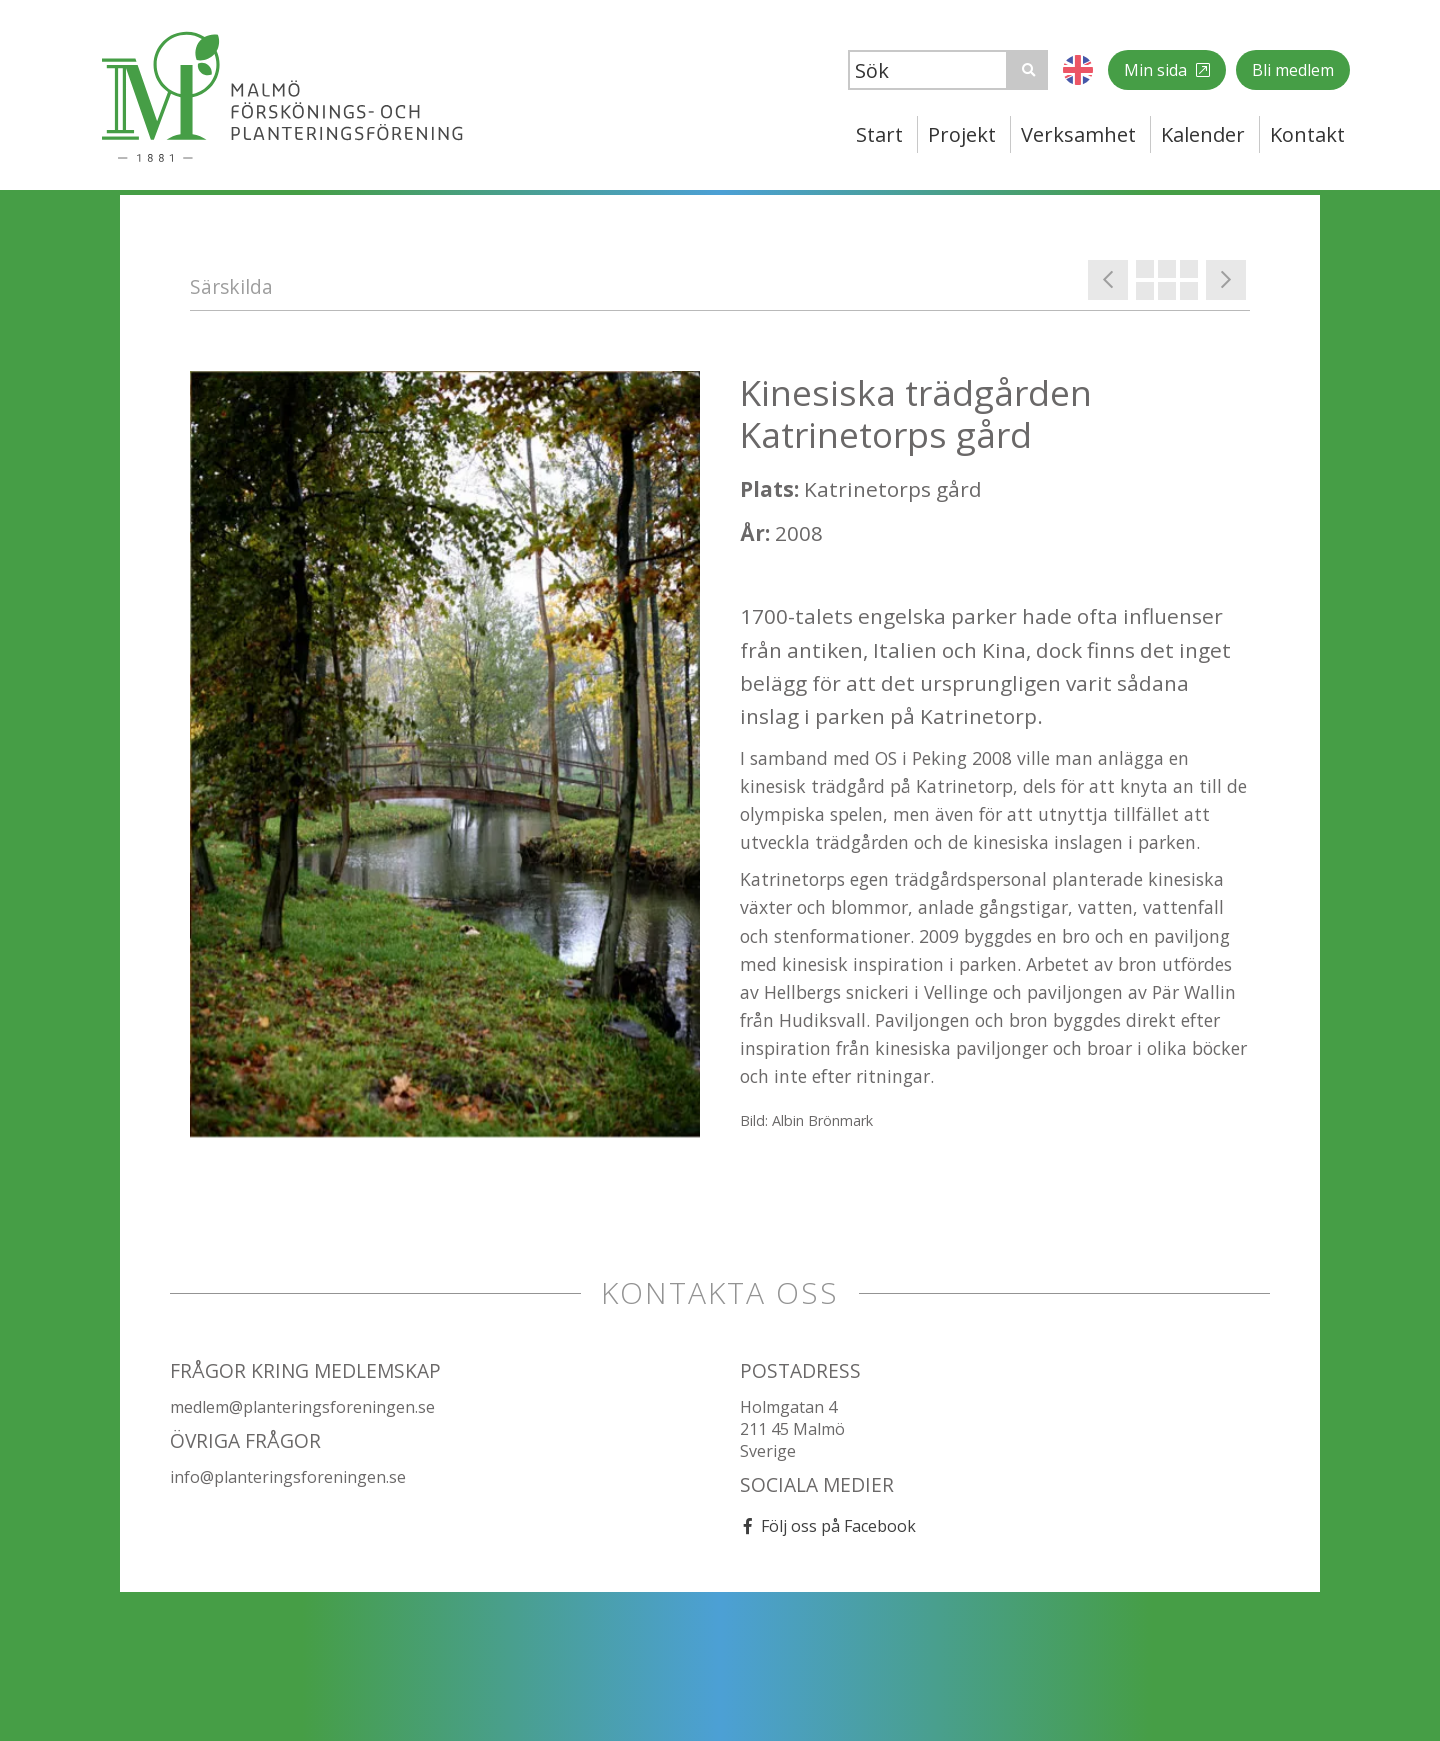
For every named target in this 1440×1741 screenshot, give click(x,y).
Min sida (1157, 70)
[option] (445, 754)
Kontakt (1307, 134)
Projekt (962, 134)
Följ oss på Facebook (838, 1526)
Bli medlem (1293, 70)
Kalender (1203, 134)
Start (879, 134)
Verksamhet (1078, 134)
